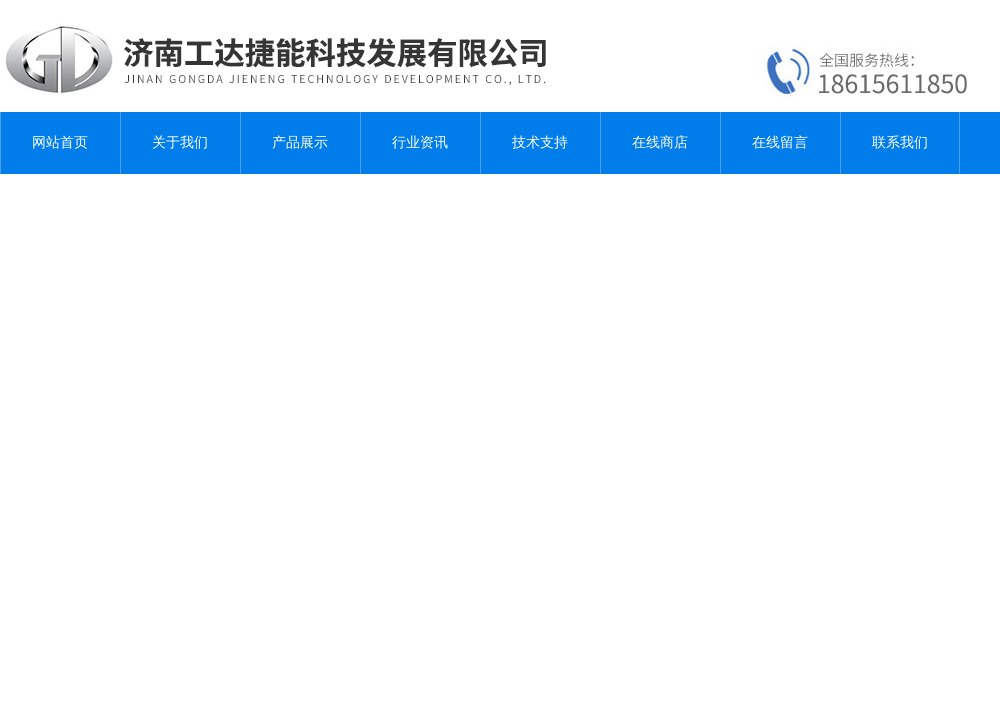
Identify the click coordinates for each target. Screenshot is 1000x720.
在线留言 (780, 142)
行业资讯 (420, 142)
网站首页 (60, 142)
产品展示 (300, 142)
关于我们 (180, 142)
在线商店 (660, 142)
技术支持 (540, 142)
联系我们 (900, 142)
